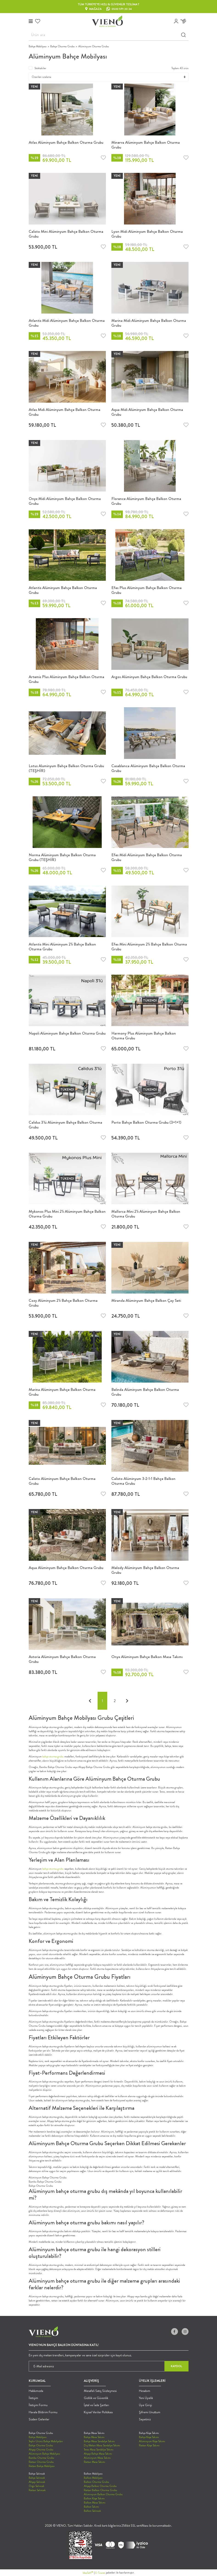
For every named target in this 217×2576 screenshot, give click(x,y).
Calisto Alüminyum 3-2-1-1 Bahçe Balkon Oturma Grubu (143, 1481)
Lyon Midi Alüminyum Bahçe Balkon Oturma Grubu (147, 234)
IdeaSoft (88, 2573)
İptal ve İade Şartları (96, 2405)
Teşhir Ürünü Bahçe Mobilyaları (46, 2441)
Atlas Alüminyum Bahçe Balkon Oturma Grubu (66, 142)
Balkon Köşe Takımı (94, 2498)
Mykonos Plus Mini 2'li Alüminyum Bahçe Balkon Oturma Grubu (67, 1214)
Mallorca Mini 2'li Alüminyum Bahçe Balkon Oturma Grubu (145, 1214)
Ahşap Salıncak (37, 2482)
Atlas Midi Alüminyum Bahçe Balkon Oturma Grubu (64, 412)
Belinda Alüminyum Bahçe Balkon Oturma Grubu (145, 1392)
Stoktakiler (40, 68)
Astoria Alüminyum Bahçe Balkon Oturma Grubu (62, 1659)
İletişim (33, 2398)
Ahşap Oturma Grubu (41, 2449)
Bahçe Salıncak (37, 2478)
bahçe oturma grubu (53, 1756)
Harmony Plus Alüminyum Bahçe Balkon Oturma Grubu (143, 1036)
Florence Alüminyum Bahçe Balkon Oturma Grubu (146, 501)
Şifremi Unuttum (149, 2412)
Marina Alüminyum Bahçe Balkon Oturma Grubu (62, 1392)
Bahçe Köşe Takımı (149, 2437)
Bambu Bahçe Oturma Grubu (55, 1767)
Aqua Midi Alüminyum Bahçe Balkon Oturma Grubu (147, 412)
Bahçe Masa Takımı (94, 2437)
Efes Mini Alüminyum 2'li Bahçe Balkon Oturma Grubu (149, 947)
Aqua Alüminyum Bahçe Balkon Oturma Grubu (66, 1567)
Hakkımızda (36, 2390)
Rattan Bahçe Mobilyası (42, 2466)
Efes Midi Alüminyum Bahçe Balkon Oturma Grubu (146, 857)
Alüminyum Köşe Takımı (152, 2441)
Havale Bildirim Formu (43, 2412)
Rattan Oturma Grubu (41, 2462)
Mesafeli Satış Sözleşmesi (100, 2390)
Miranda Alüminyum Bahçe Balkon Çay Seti (146, 1300)
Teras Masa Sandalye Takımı (98, 2449)
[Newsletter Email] (109, 2366)
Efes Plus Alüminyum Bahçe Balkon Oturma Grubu (146, 590)
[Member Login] (176, 21)
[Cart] (184, 21)
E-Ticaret (100, 2573)
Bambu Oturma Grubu (41, 2458)
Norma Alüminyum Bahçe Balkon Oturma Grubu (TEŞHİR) (62, 857)
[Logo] (107, 21)
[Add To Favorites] (103, 157)
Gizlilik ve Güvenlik (96, 2398)
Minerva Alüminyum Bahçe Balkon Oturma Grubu (145, 145)
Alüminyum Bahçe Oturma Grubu (48, 2177)
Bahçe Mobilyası (38, 2437)
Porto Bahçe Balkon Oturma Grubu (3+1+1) (146, 1122)
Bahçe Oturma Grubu (41, 2445)
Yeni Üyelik (146, 2398)
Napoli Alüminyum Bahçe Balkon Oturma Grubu (67, 1033)
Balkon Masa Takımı (94, 2502)
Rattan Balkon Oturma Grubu (100, 2490)
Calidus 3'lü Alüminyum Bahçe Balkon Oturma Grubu (65, 1125)
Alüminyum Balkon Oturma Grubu (103, 2494)
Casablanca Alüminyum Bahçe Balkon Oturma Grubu (148, 768)
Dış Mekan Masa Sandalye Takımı (102, 2445)
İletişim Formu (38, 2405)
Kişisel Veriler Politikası (98, 2412)
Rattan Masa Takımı (94, 2462)
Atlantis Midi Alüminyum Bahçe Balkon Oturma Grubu (67, 323)
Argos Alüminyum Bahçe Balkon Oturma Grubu (149, 676)
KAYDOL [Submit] (176, 2366)
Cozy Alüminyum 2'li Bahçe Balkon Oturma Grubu (63, 1303)
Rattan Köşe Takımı (149, 2445)
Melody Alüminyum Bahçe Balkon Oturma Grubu (145, 1570)
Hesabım (144, 2390)
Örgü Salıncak (36, 2486)
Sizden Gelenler (39, 2419)
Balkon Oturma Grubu (96, 2482)
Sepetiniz (145, 2419)
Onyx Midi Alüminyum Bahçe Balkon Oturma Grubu (65, 501)
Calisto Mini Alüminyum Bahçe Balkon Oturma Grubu (66, 234)
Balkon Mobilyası (93, 2478)
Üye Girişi (145, 2405)
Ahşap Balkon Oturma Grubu (100, 2486)
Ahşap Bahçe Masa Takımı (98, 2454)
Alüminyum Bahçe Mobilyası (44, 2454)
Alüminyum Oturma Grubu (93, 46)
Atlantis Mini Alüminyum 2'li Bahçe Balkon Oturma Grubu (62, 947)
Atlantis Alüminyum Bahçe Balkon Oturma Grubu (63, 590)
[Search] (109, 35)
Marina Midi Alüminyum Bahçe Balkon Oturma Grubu (148, 323)
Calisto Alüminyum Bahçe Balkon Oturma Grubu (62, 1481)
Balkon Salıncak (92, 2511)
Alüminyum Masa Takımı (97, 2458)
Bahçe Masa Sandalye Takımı (99, 2441)
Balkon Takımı (91, 2507)
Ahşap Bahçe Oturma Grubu (94, 1767)
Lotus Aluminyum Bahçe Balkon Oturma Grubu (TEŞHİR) (66, 768)
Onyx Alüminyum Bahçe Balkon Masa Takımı (147, 1656)
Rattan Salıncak (37, 2490)
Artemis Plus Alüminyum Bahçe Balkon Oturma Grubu (66, 679)
